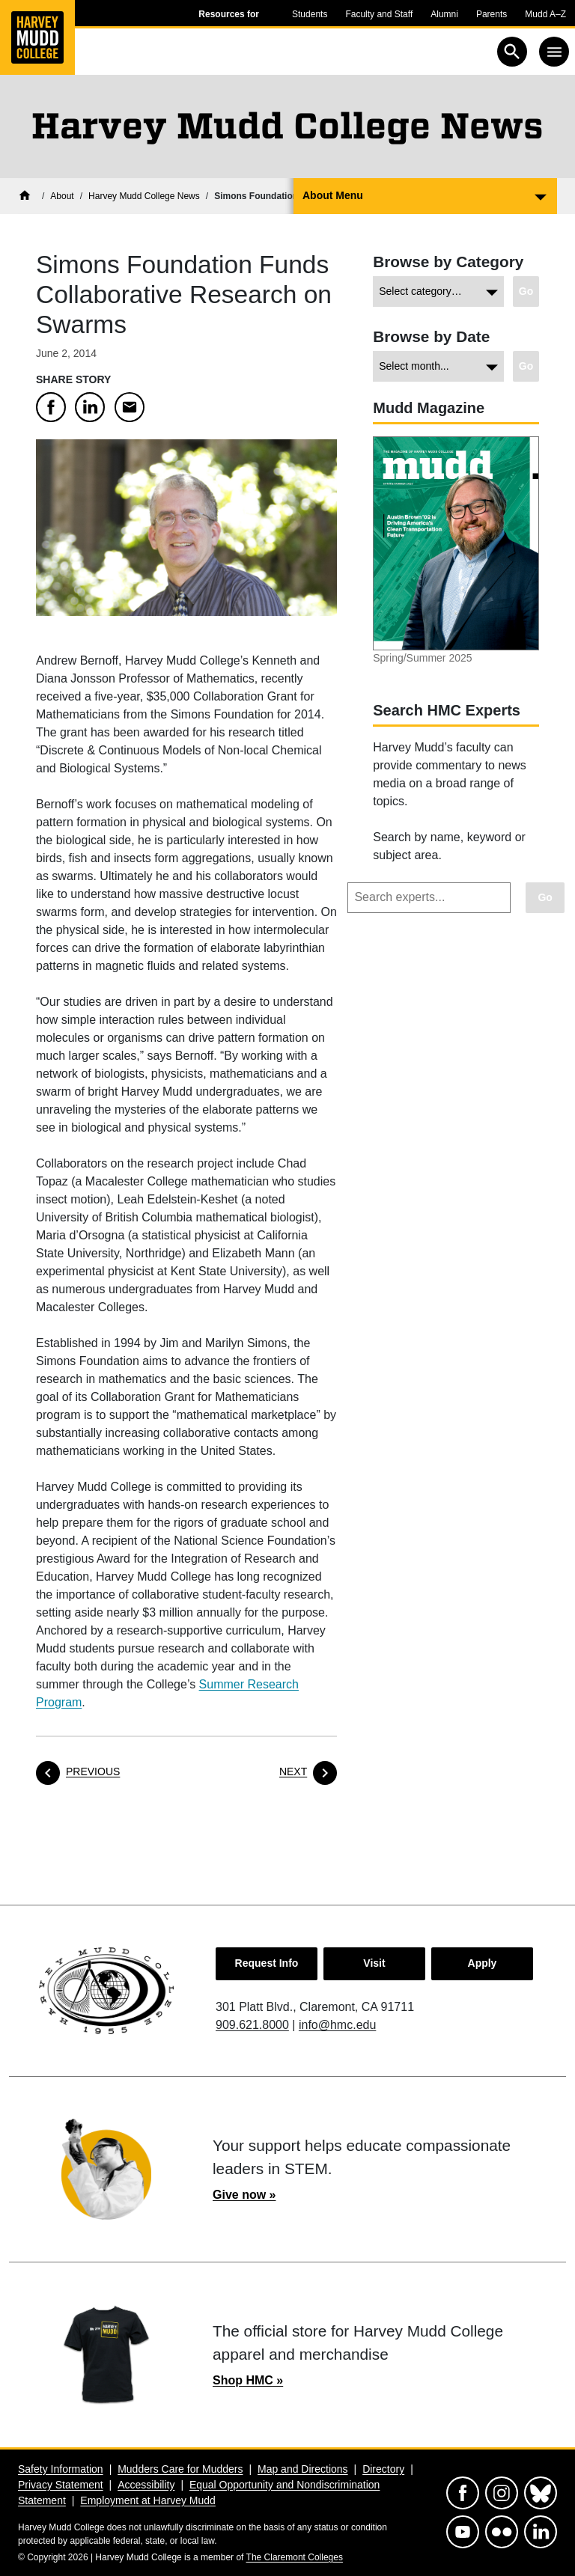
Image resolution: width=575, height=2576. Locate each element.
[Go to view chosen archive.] (526, 366)
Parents (491, 14)
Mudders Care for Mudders (180, 2469)
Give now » (244, 2194)
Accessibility (146, 2485)
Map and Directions (303, 2469)
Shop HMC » (248, 2380)
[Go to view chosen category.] (526, 291)
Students (309, 14)
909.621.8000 (252, 2024)
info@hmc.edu (337, 2024)
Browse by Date (431, 336)
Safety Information (60, 2469)
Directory (383, 2469)
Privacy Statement (60, 2485)
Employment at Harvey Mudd (148, 2500)
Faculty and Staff (379, 14)
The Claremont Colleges (294, 2557)
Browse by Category (448, 261)
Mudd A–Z (545, 14)
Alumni (444, 14)
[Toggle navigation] (554, 52)
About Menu (332, 195)
